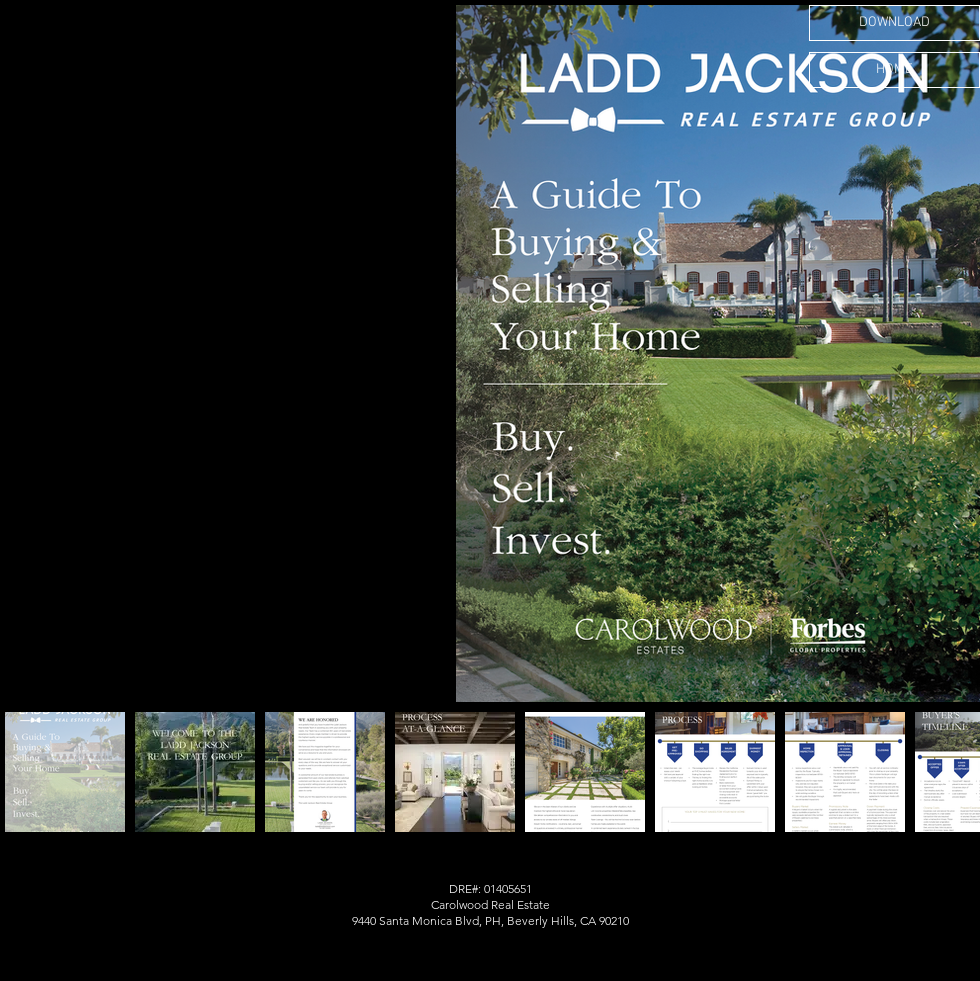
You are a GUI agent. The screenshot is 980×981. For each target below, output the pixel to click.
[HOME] (894, 70)
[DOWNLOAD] (894, 23)
